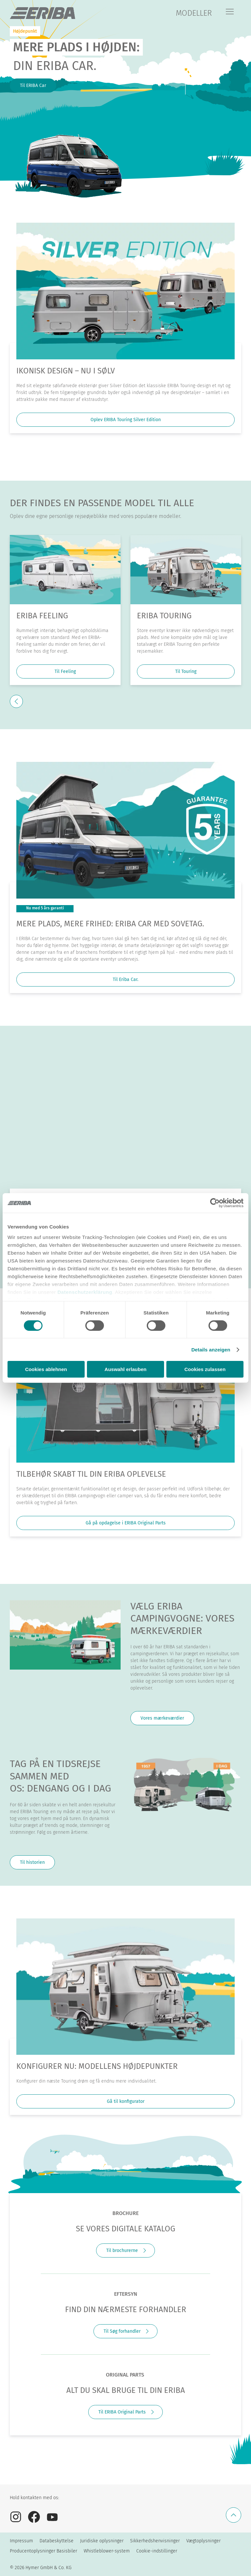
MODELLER (194, 13)
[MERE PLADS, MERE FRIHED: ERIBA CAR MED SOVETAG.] (125, 830)
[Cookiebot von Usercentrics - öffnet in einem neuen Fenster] (214, 1203)
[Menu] (230, 12)
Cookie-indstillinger (156, 2551)
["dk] (42, 13)
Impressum (21, 2541)
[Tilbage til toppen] (233, 2515)
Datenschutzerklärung (85, 1292)
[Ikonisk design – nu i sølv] (125, 291)
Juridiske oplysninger (102, 2541)
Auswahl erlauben (125, 1369)
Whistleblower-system (107, 2551)
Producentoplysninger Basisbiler (43, 2551)
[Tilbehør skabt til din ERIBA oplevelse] (125, 1394)
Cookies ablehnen (46, 1369)
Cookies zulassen (205, 1369)
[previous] (16, 701)
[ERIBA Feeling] (65, 569)
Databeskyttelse (57, 2541)
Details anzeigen (210, 1349)
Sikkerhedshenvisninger (155, 2541)
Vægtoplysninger (203, 2541)
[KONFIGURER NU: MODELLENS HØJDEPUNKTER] (125, 1986)
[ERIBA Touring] (185, 569)
